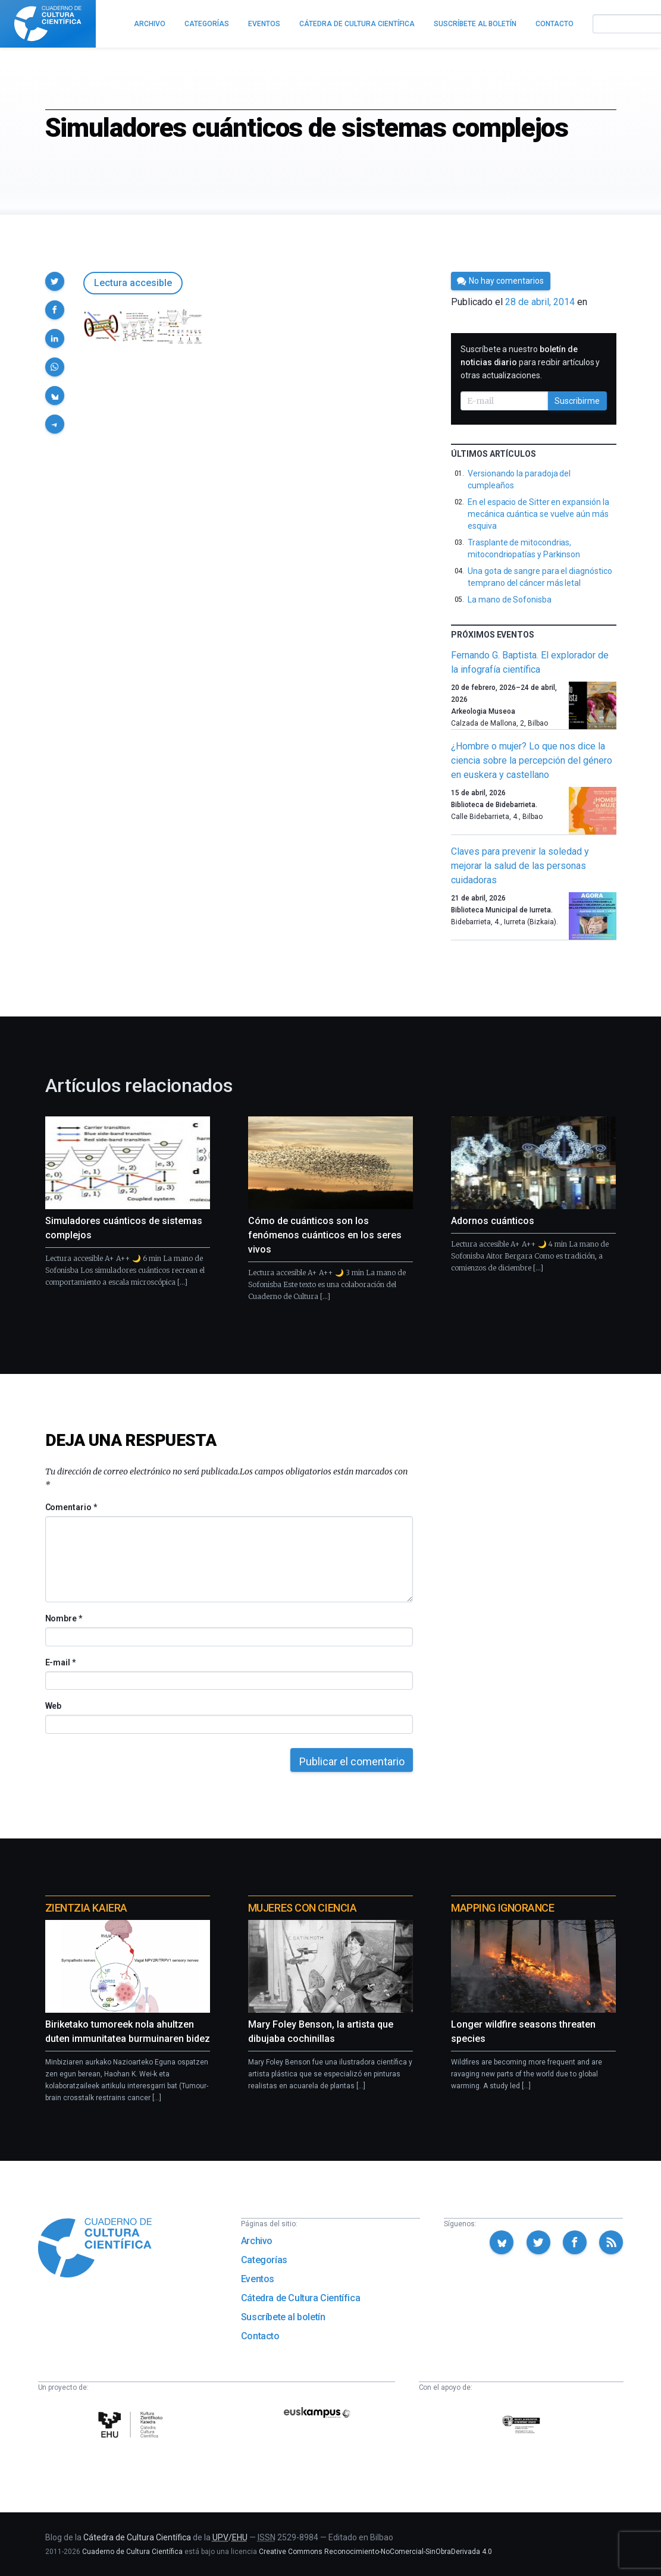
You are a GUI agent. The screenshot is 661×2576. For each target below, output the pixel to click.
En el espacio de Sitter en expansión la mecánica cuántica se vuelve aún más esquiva (538, 514)
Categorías (264, 2260)
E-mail (60, 1662)
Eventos (257, 2279)
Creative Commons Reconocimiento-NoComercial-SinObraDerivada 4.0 (375, 2551)
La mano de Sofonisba (510, 599)
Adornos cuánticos (492, 1220)
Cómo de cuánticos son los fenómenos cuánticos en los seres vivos (325, 1235)
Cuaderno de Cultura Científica (132, 2551)
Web (53, 1706)
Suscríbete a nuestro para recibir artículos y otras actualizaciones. (530, 362)
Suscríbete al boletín (283, 2317)
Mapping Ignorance (502, 1908)
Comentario (71, 1507)
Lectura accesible (133, 282)
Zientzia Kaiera (86, 1908)
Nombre (63, 1618)
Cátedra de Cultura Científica (300, 2298)
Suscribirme (577, 401)
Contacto (260, 2336)
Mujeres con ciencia (302, 1908)
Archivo (256, 2240)
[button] (54, 281)
